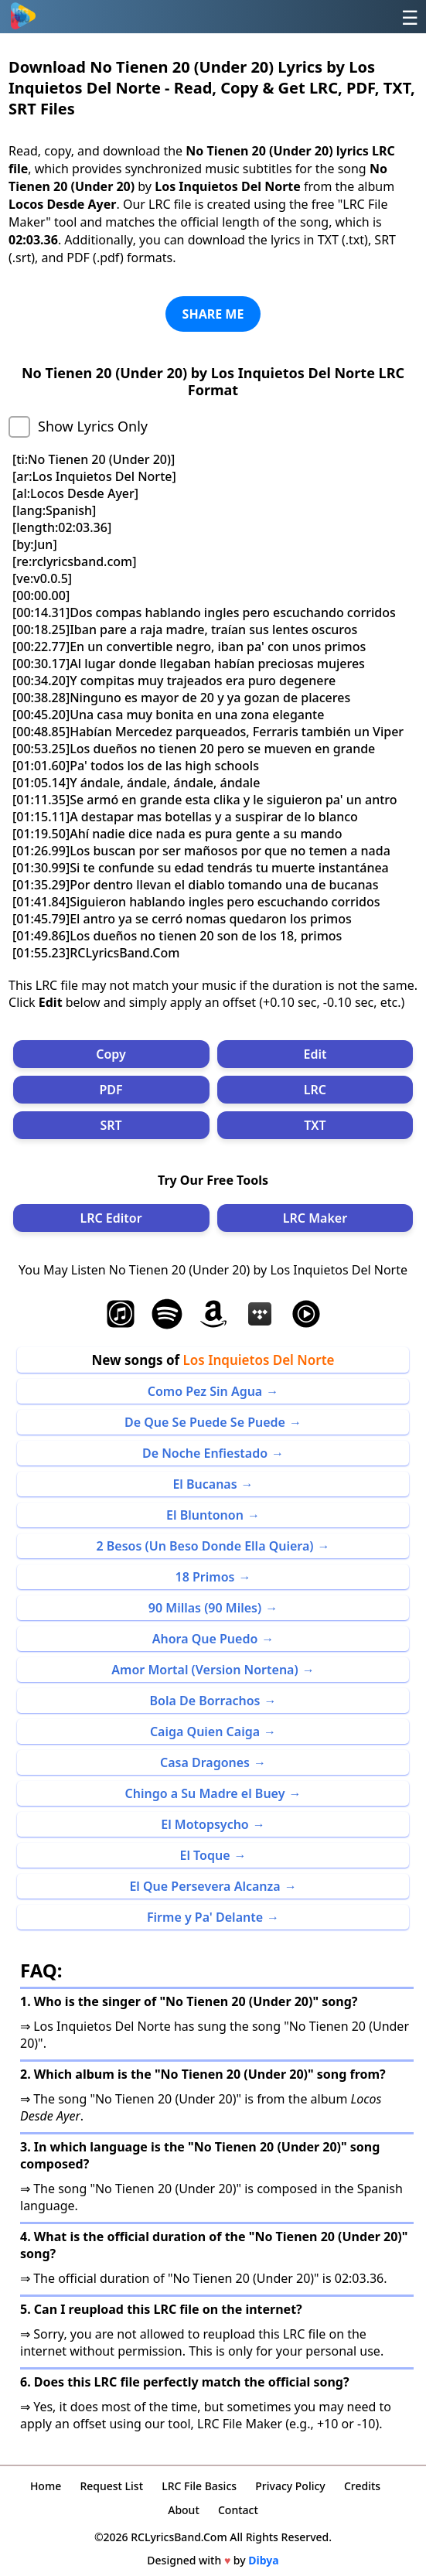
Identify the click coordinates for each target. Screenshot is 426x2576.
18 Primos (205, 1576)
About (183, 2510)
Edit (314, 1054)
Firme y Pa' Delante (205, 1917)
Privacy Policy (290, 2486)
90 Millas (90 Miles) (204, 1607)
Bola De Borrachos (204, 1700)
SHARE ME (213, 313)
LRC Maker (315, 1218)
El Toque (204, 1855)
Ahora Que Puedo (205, 1638)
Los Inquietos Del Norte (259, 1360)
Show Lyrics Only (93, 426)
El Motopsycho (205, 1824)
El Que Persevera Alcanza (204, 1886)
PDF (110, 1089)
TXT (314, 1125)
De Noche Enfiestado (205, 1453)
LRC (315, 1089)
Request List (111, 2486)
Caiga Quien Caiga (205, 1731)
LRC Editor (110, 1218)
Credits (362, 2486)
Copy (111, 1054)
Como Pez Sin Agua (205, 1391)
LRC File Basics (199, 2486)
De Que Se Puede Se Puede (204, 1422)
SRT (110, 1125)
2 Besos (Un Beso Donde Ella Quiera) (204, 1545)
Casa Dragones (205, 1762)
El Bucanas (204, 1484)
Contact (238, 2510)
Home (45, 2486)
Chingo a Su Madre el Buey (205, 1793)
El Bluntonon (205, 1514)
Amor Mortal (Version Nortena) (204, 1669)
